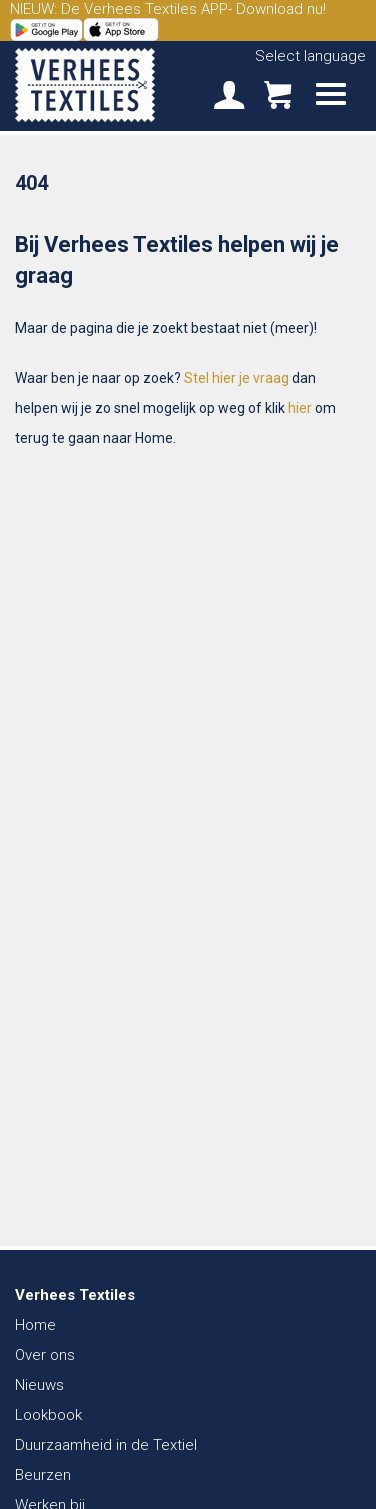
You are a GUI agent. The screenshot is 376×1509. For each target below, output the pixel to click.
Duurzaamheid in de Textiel (106, 1445)
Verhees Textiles (85, 85)
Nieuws (39, 1385)
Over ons (45, 1355)
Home (35, 1325)
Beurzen (43, 1475)
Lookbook (48, 1415)
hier (300, 408)
